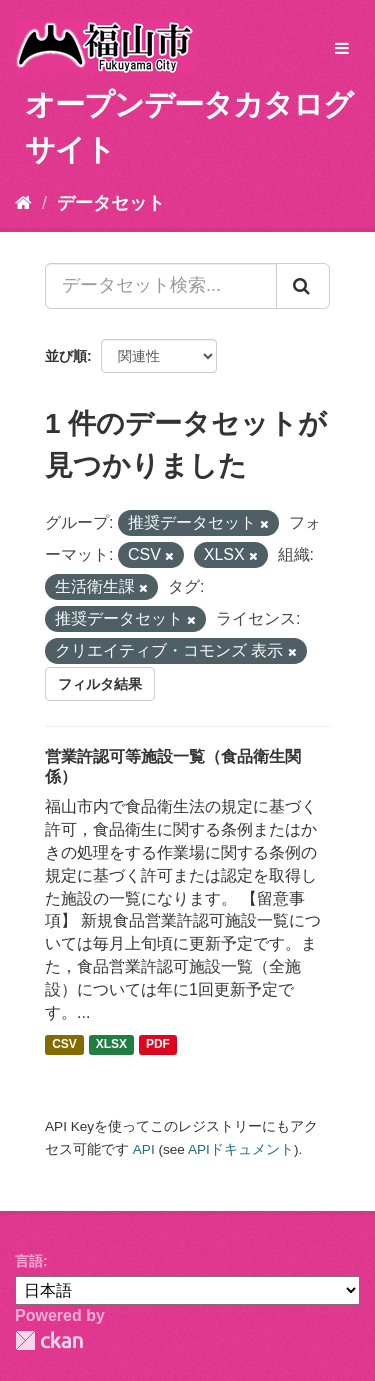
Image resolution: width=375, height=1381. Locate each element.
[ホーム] (23, 203)
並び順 (66, 356)
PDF (158, 1045)
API (144, 1149)
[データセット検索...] (161, 286)
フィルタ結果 (100, 684)
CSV (64, 1045)
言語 (29, 1261)
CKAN (49, 1340)
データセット (111, 203)
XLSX (111, 1045)
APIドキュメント (241, 1149)
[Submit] (303, 286)
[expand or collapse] (342, 49)
